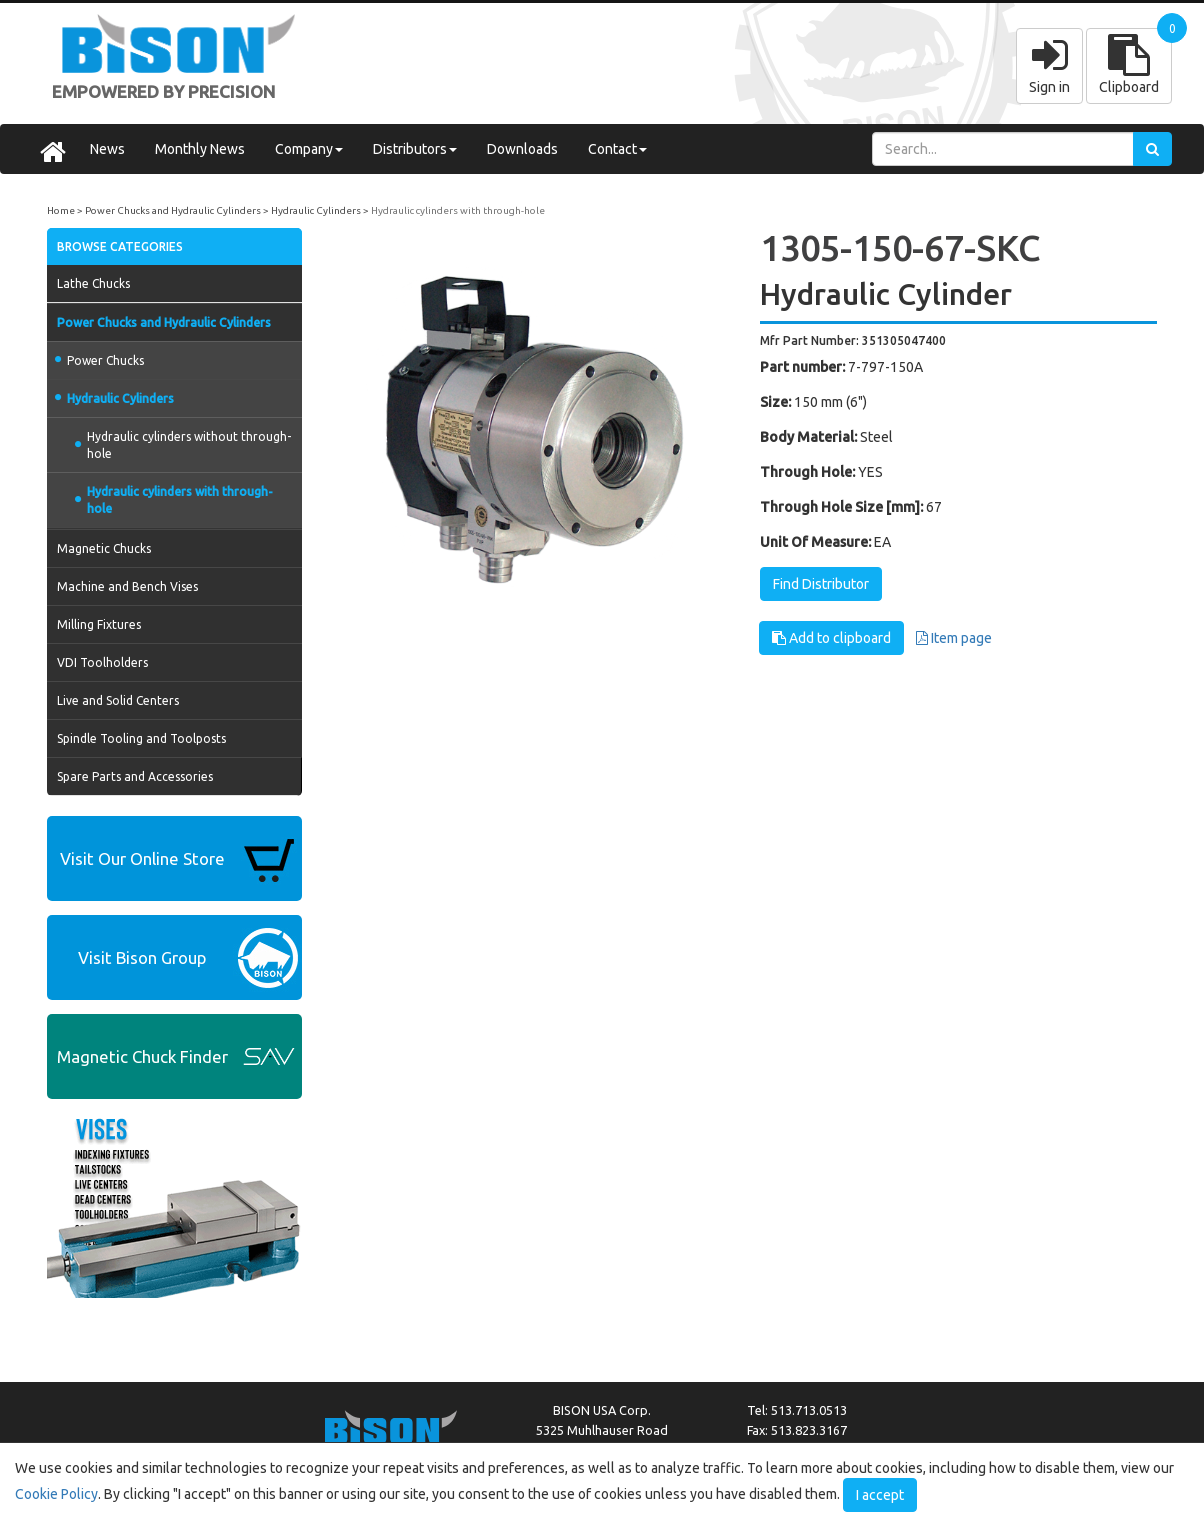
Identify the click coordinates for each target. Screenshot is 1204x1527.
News (107, 149)
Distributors (415, 149)
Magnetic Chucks (104, 548)
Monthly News (200, 149)
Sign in (1049, 65)
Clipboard (1129, 65)
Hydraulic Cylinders (316, 210)
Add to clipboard (831, 638)
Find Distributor (821, 584)
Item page (954, 638)
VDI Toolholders (102, 662)
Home (61, 210)
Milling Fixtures (99, 624)
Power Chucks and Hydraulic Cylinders (173, 210)
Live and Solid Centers (118, 700)
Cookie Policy (56, 1494)
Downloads (522, 149)
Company (309, 149)
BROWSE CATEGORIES (120, 246)
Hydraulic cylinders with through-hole (458, 210)
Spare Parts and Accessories (135, 776)
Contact (617, 149)
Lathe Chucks (93, 283)
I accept (880, 1495)
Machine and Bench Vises (127, 586)
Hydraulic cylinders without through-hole (183, 445)
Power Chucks (99, 360)
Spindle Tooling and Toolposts (141, 738)
